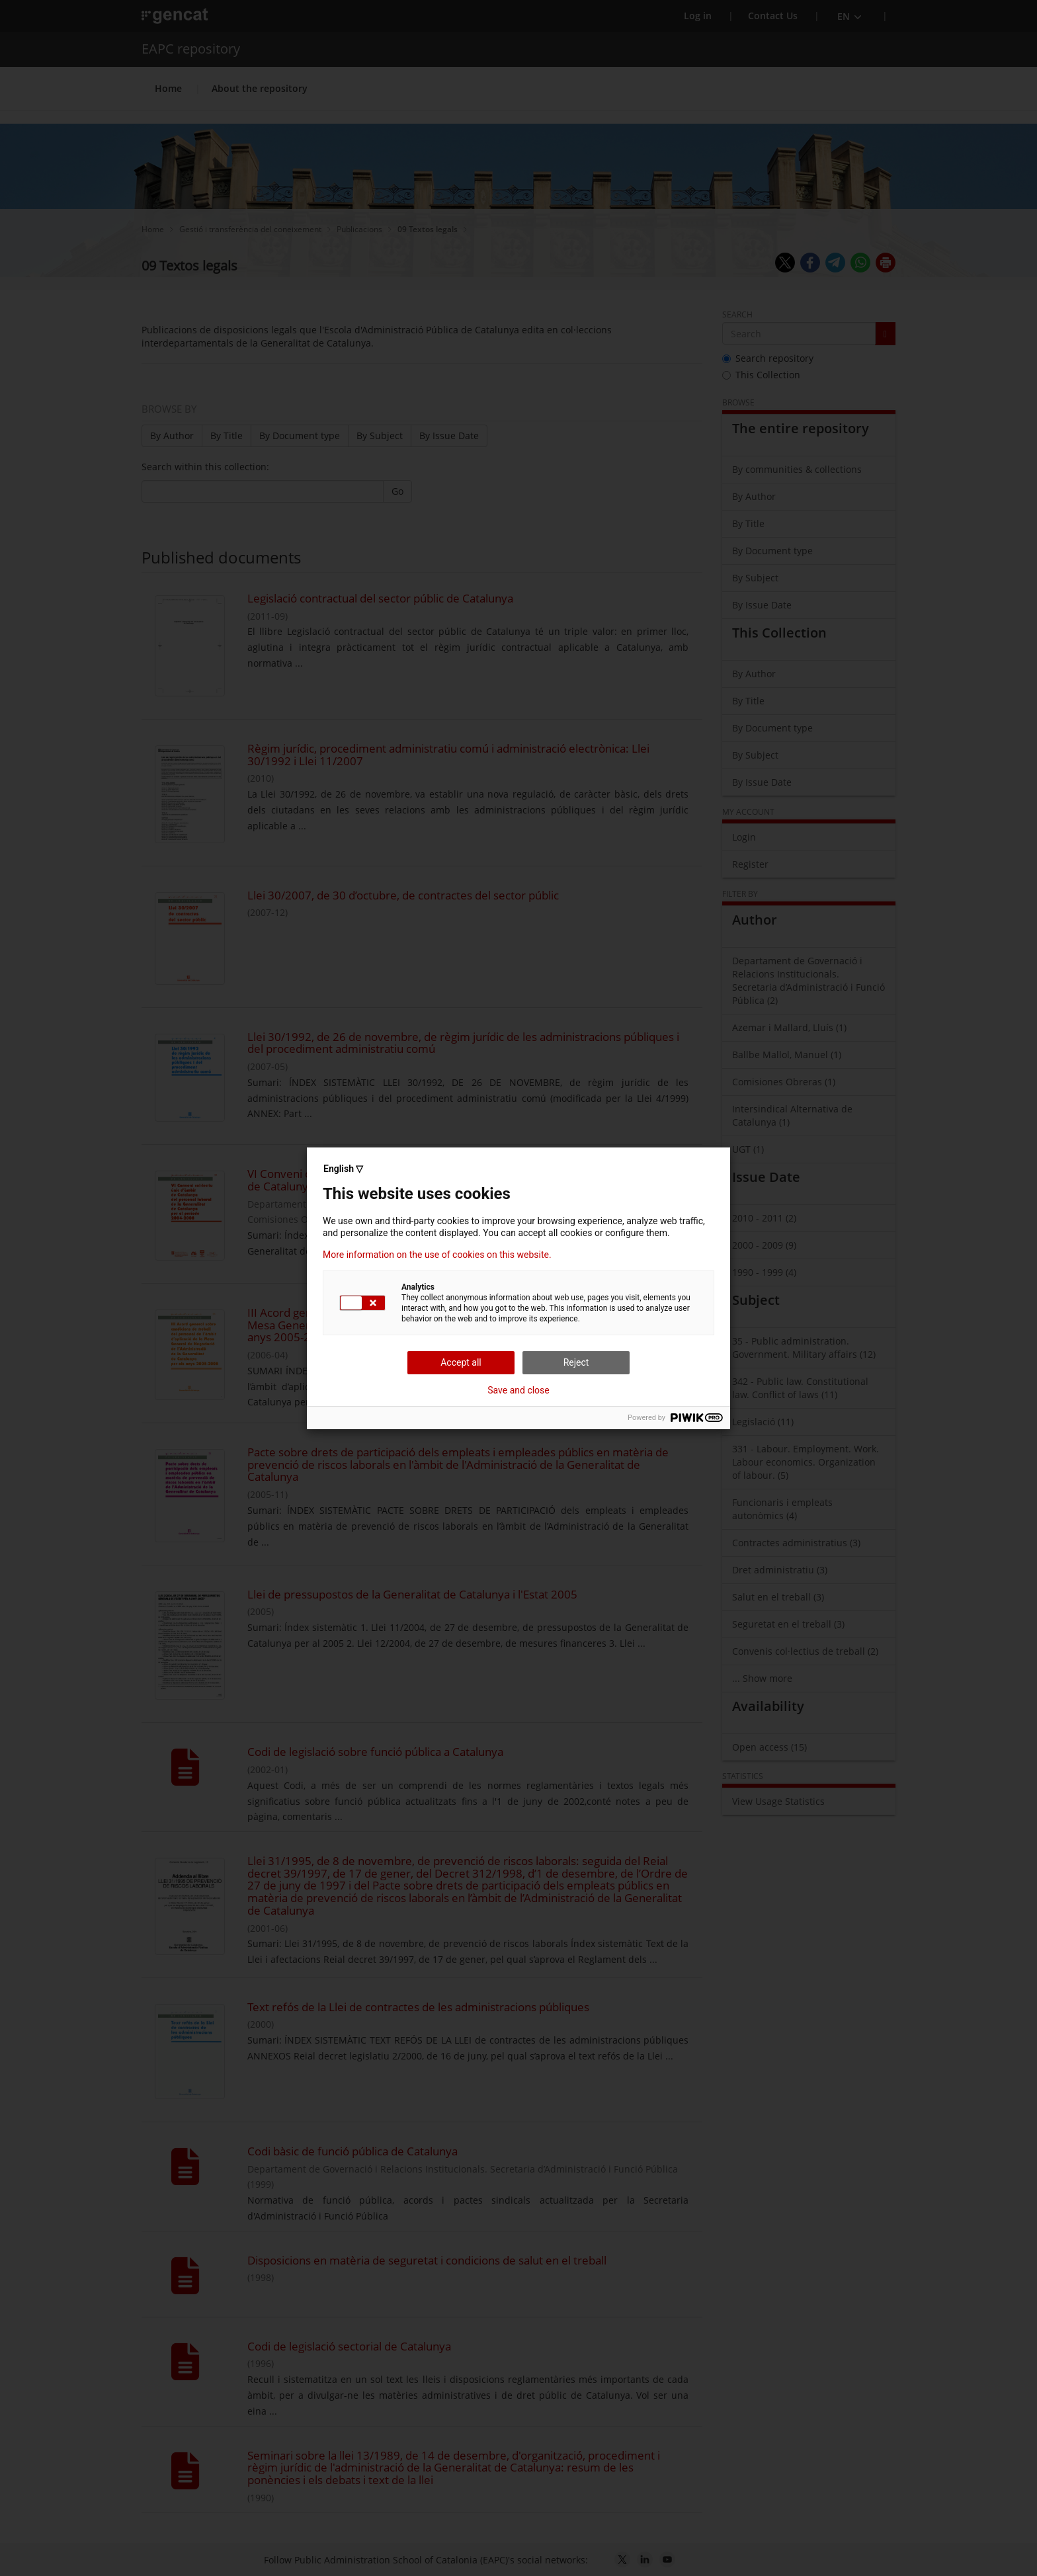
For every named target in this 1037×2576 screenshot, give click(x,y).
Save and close (518, 1390)
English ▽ (343, 1168)
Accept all (460, 1362)
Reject (576, 1362)
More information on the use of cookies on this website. (437, 1254)
